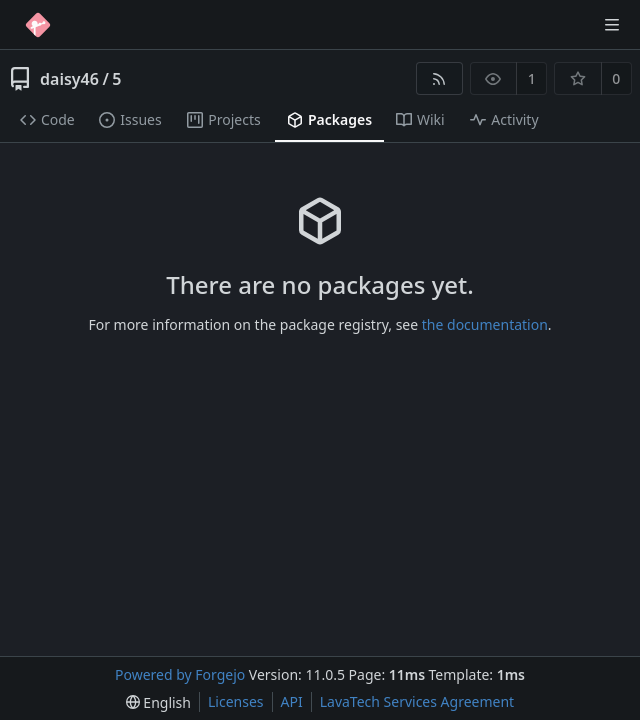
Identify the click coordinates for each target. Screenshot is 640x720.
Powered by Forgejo (180, 674)
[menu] (158, 702)
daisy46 (69, 79)
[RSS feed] (439, 78)
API (292, 701)
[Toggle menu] (612, 25)
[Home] (38, 25)
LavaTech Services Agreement (417, 701)
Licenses (236, 701)
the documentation (485, 324)
